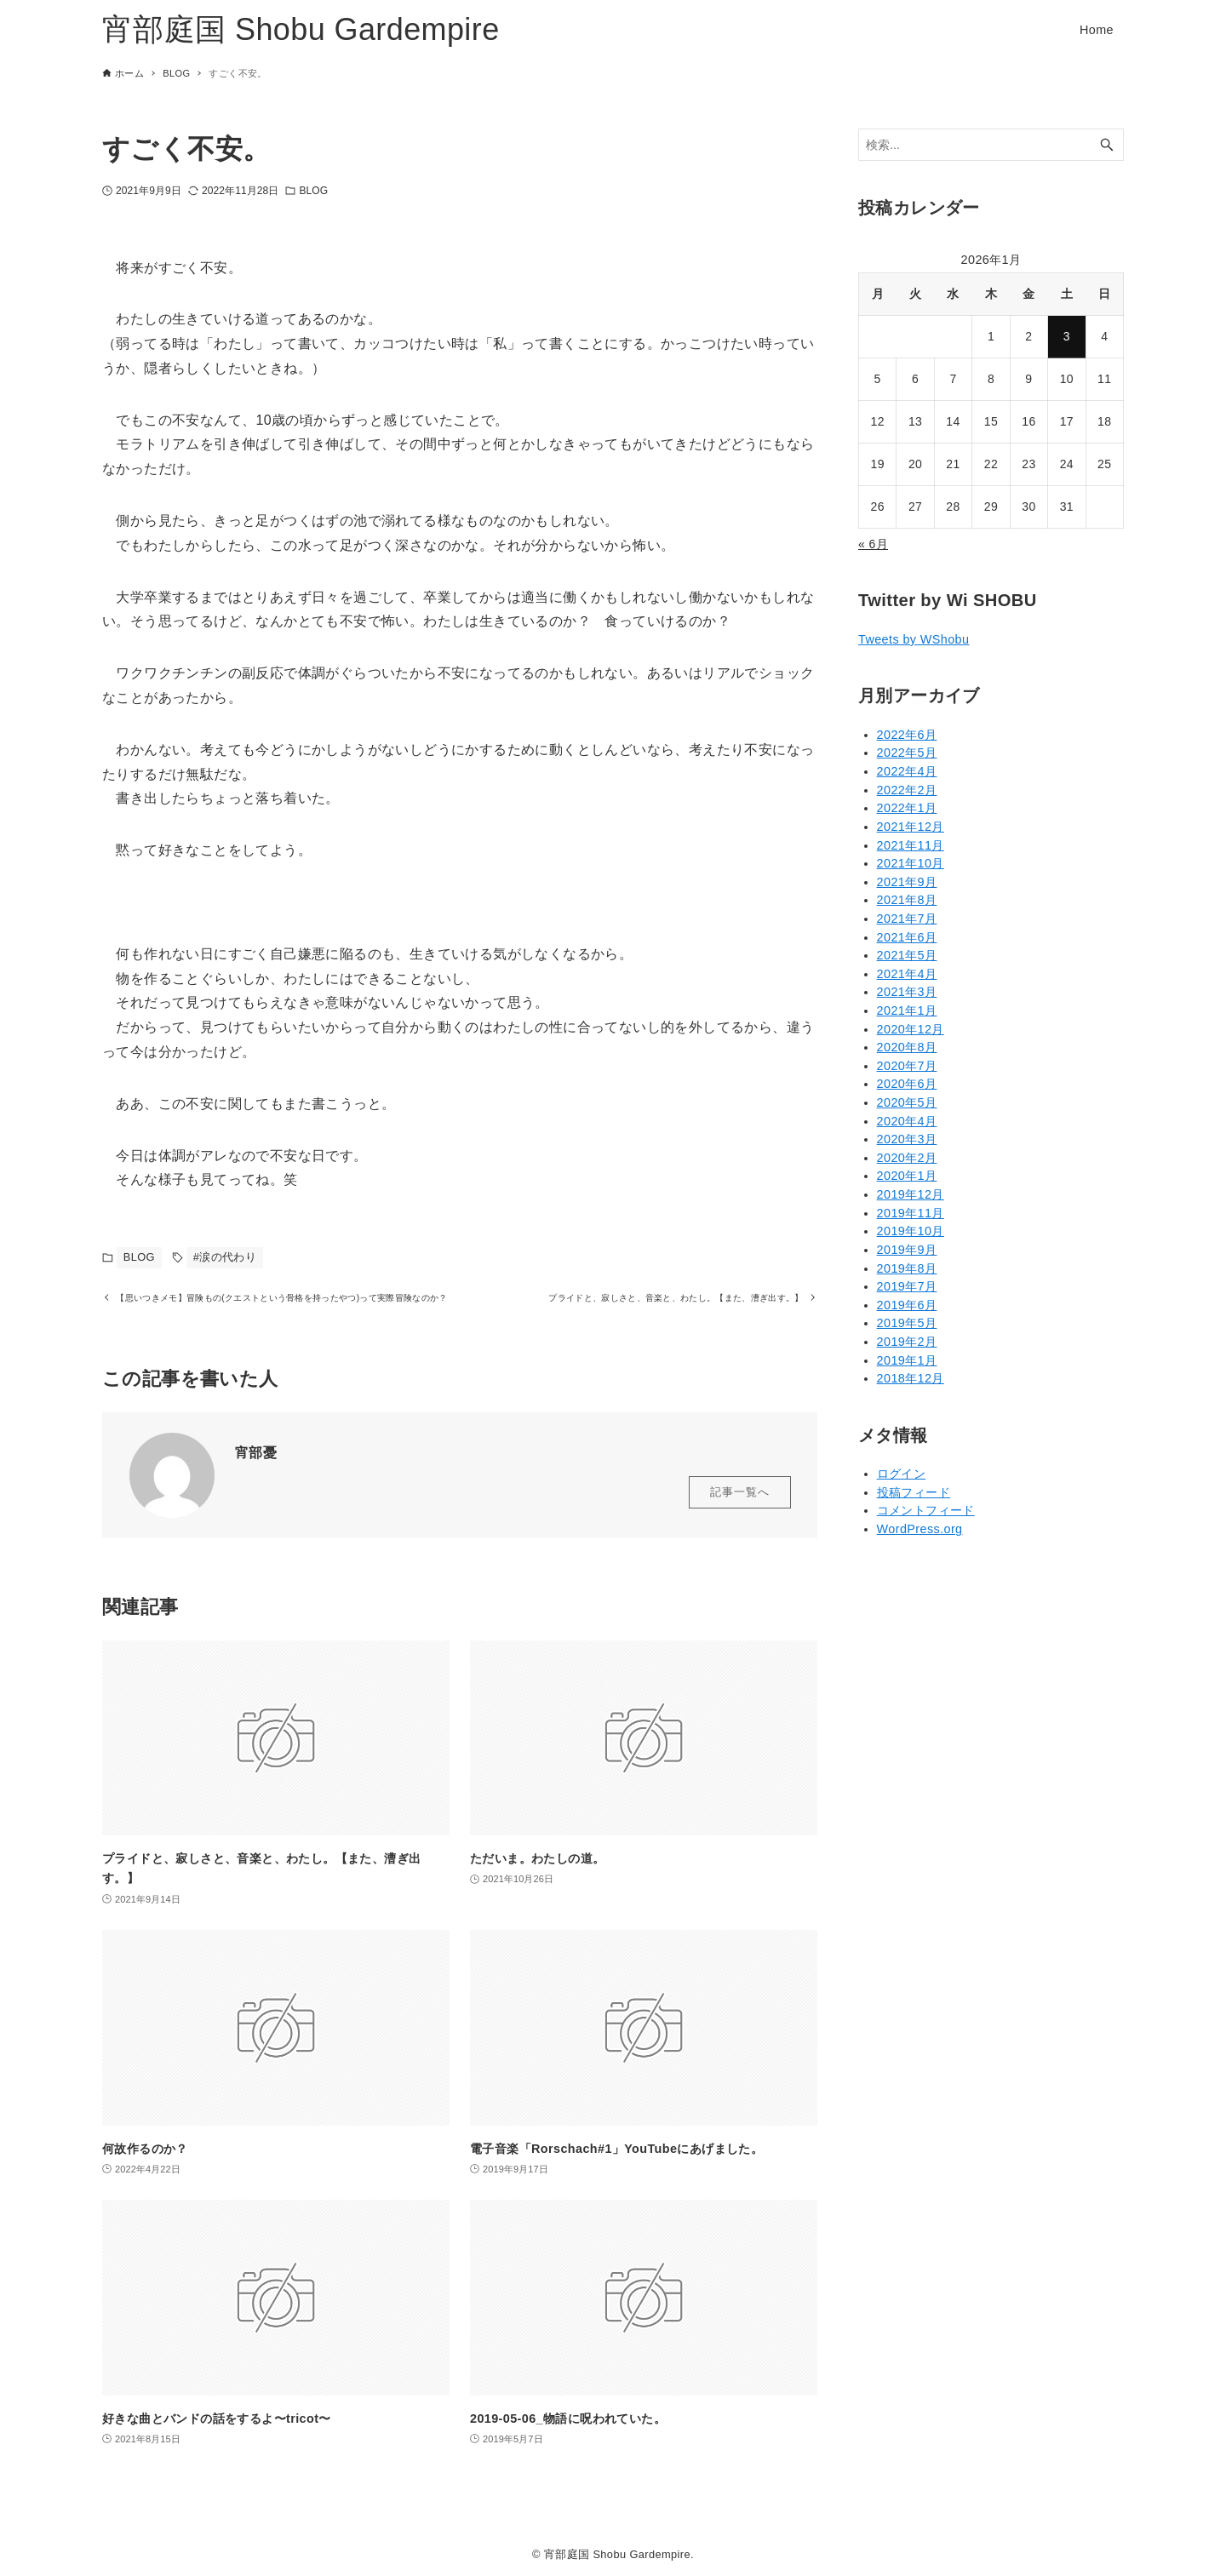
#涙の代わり (225, 1257)
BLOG (313, 191)
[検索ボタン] (1107, 145)
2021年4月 (907, 974)
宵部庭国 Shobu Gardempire (301, 29)
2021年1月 (907, 1010)
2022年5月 (907, 752)
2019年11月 (910, 1213)
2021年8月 (907, 900)
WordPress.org (920, 1529)
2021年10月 (910, 863)
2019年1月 (907, 1360)
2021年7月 (907, 918)
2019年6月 (907, 1305)
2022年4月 (907, 771)
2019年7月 (907, 1286)
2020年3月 (907, 1139)
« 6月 (873, 544)
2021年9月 (907, 882)
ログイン (901, 1473)
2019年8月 (907, 1268)
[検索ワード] (991, 145)
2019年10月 (910, 1231)
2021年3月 (907, 992)
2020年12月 (910, 1029)
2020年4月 (907, 1121)
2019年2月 (907, 1341)
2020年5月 (907, 1102)
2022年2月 (907, 790)
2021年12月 (910, 826)
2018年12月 (910, 1378)
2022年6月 (907, 734)
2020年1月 (907, 1175)
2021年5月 (907, 955)
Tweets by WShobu (913, 639)
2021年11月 (910, 845)
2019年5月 (907, 1323)
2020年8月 (907, 1047)
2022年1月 (907, 808)
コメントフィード (926, 1510)
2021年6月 (907, 937)
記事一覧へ (740, 1514)
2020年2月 (907, 1158)
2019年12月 (910, 1194)
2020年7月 (907, 1066)
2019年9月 (907, 1250)
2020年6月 (907, 1084)
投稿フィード (913, 1492)
